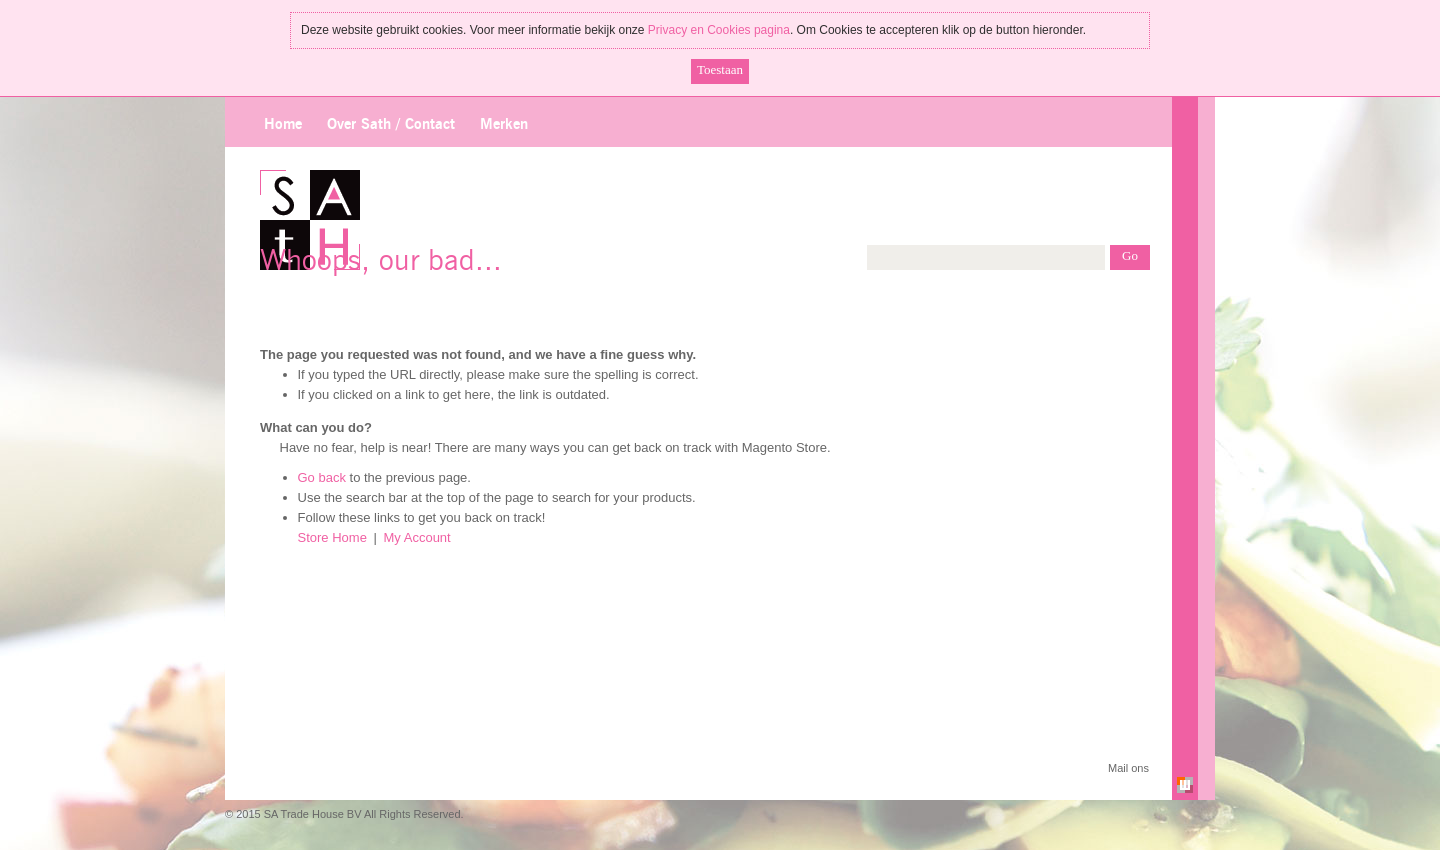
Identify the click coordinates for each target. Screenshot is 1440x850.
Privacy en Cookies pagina (719, 30)
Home (283, 124)
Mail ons (1128, 768)
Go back (322, 477)
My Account (417, 537)
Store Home (332, 537)
